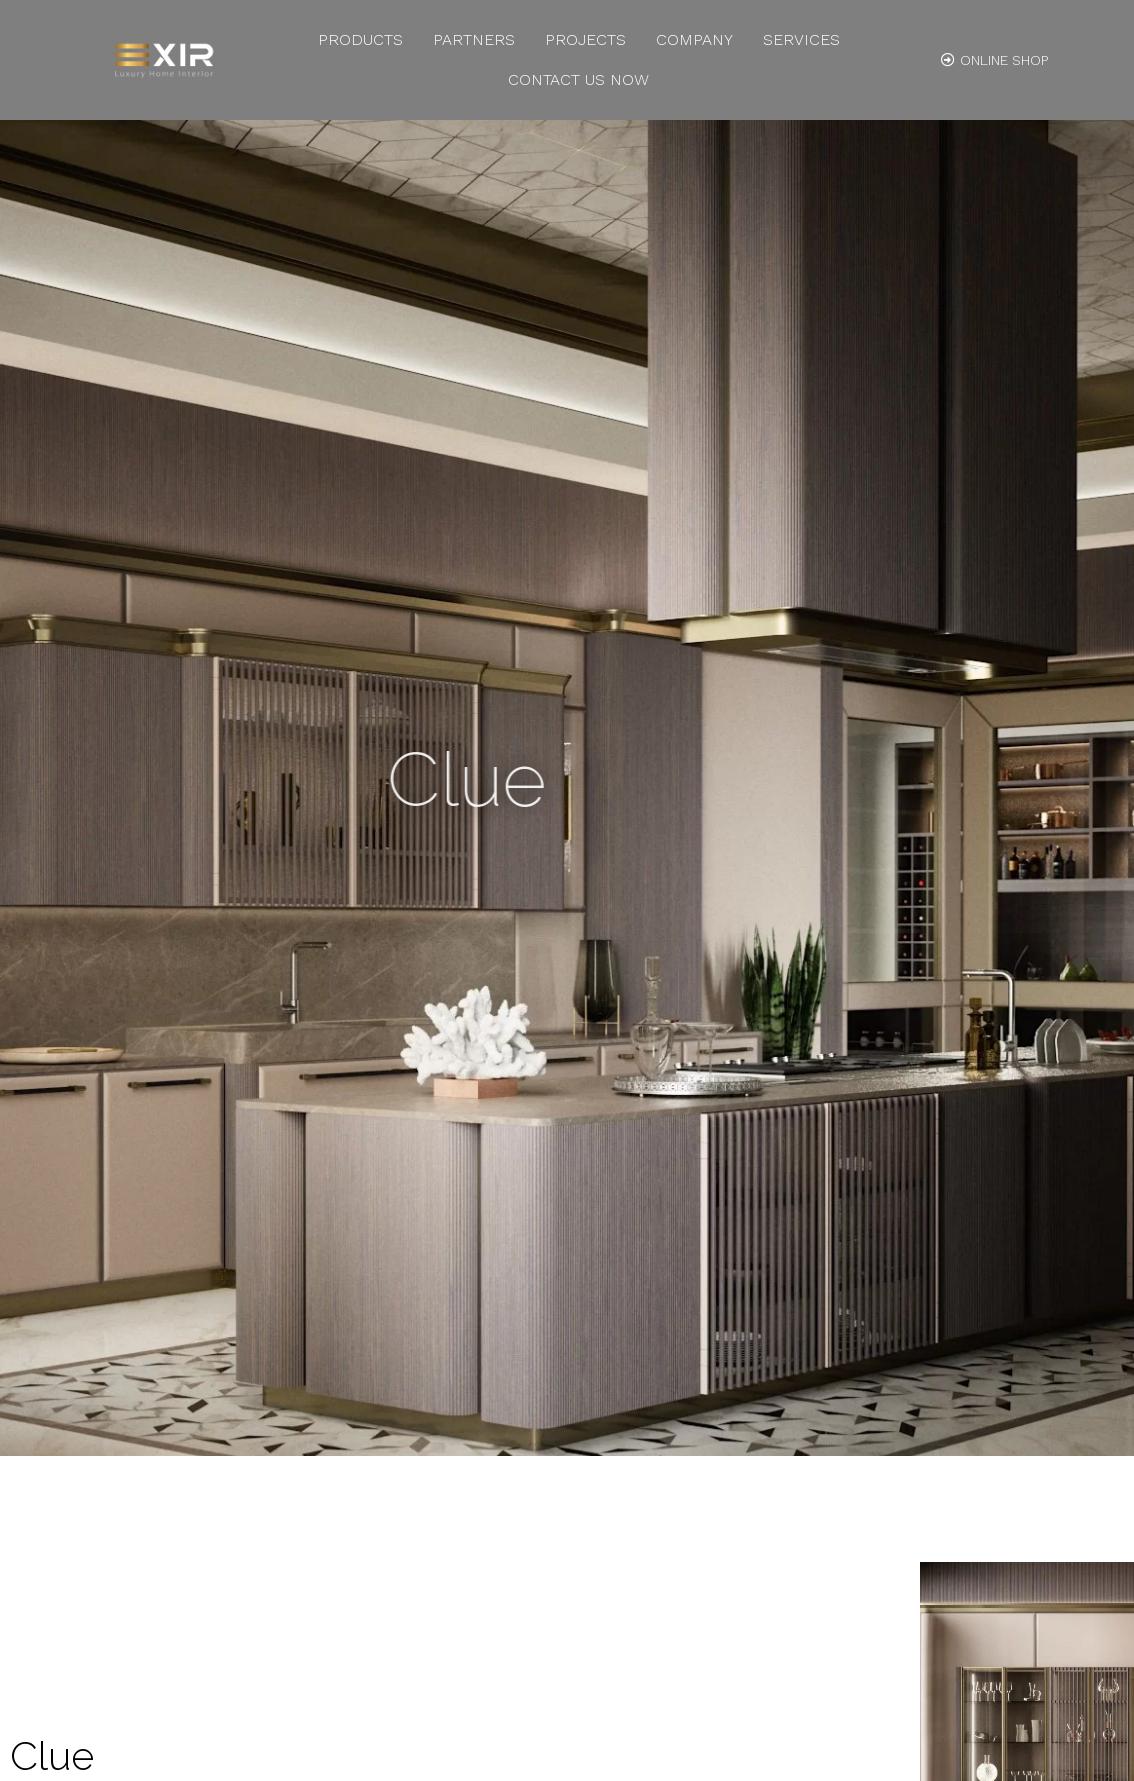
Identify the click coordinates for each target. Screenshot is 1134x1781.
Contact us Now (578, 79)
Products (360, 39)
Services (801, 39)
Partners (474, 39)
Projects (585, 39)
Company (694, 39)
